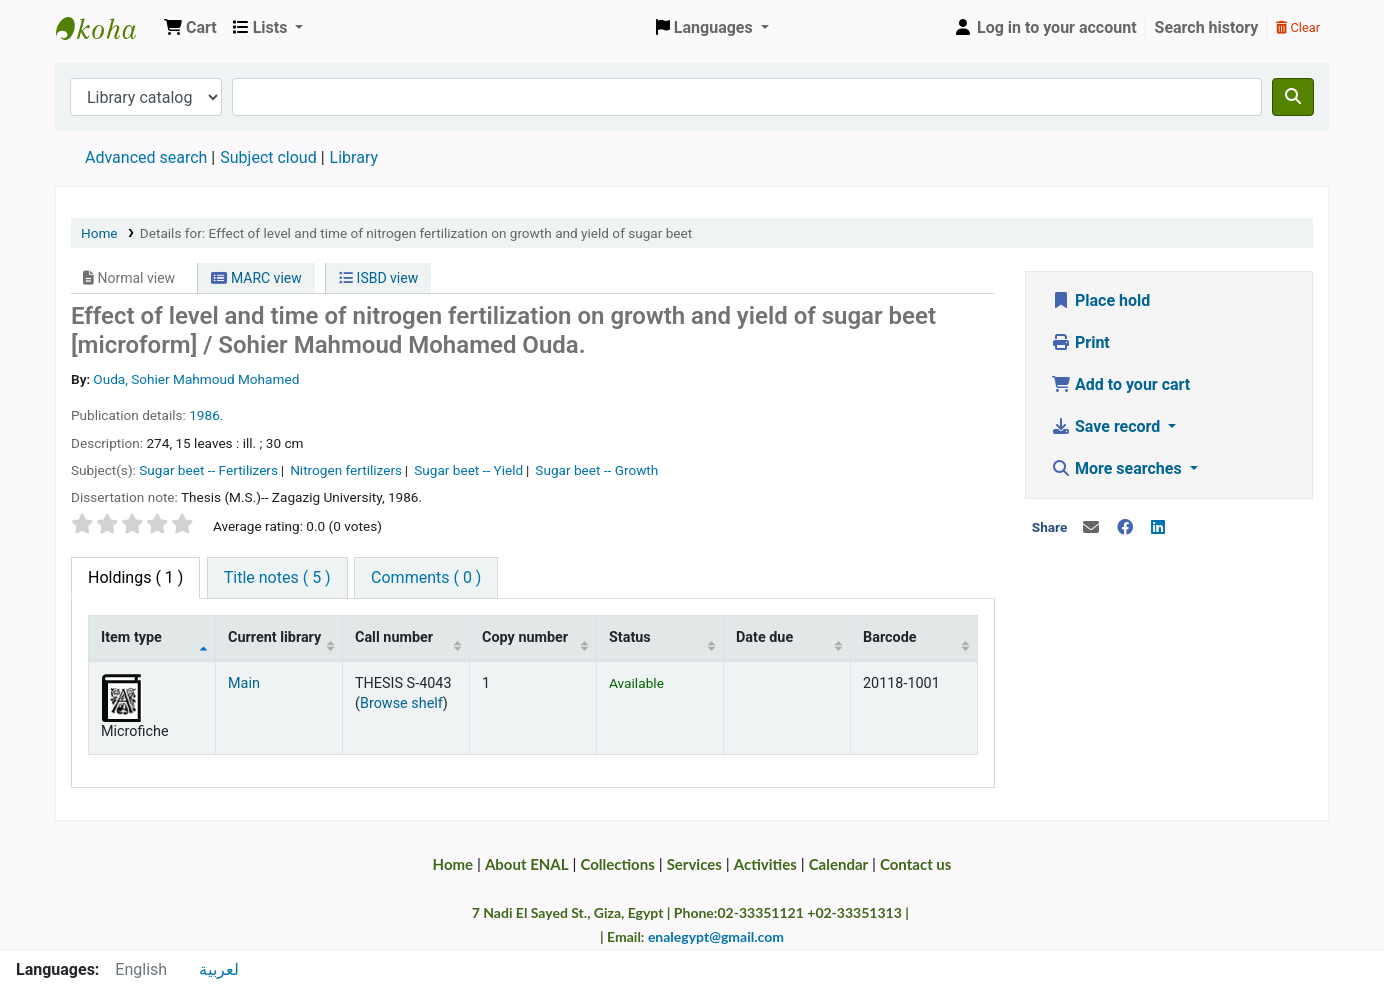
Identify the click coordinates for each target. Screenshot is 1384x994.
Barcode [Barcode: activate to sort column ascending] (890, 637)
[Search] (1293, 97)
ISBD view (378, 278)
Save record (1107, 426)
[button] (190, 28)
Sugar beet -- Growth (596, 470)
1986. (206, 415)
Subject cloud (268, 157)
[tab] (277, 578)
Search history (1207, 27)
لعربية (219, 969)
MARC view (256, 278)
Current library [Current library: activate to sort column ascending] (274, 637)
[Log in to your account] (1045, 28)
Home (99, 233)
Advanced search (146, 157)
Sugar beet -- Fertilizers (208, 470)
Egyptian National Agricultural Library (106, 28)
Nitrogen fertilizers (346, 470)
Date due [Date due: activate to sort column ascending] (764, 637)
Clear (1298, 27)
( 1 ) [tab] (135, 577)
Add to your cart (1120, 384)
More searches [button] (1118, 468)
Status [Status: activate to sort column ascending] (630, 637)
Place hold (1100, 300)
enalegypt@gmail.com (716, 936)
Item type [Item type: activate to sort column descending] (131, 637)
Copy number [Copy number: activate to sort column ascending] (525, 637)
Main (244, 683)
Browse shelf (401, 703)
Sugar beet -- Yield (468, 470)
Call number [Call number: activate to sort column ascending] (394, 637)
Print (1080, 342)
